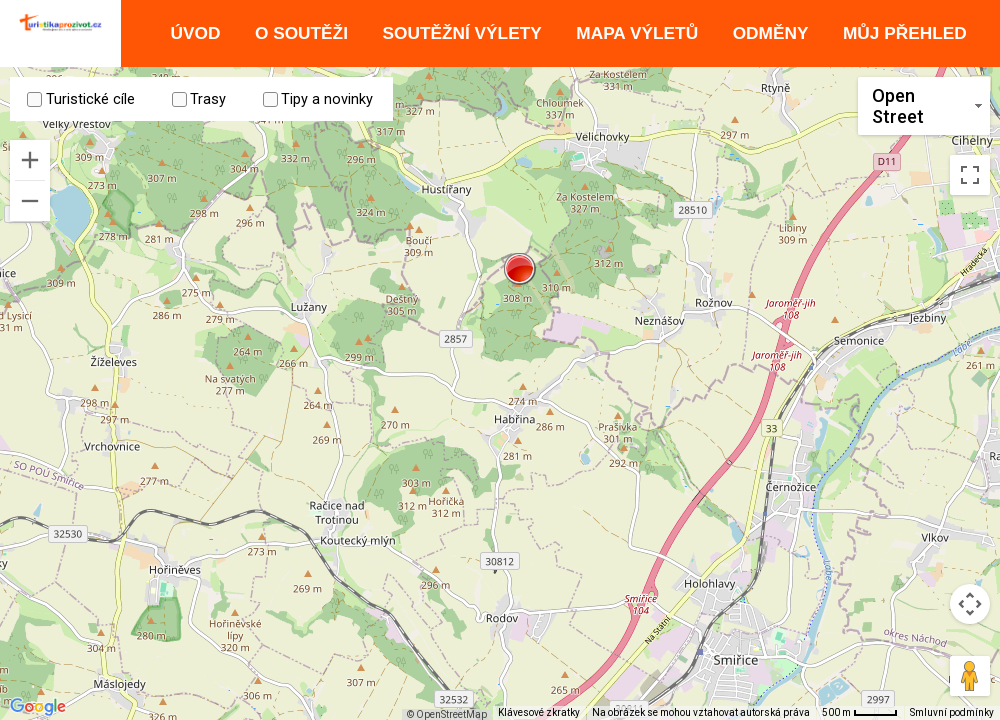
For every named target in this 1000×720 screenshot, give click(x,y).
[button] (520, 269)
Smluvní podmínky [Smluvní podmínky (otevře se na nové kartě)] (952, 712)
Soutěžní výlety (462, 33)
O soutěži (301, 33)
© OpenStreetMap (456, 714)
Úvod (195, 33)
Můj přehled (905, 33)
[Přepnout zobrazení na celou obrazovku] (970, 154)
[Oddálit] (30, 200)
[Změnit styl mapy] (924, 106)
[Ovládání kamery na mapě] (970, 604)
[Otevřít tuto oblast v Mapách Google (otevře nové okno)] (38, 707)
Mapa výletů (637, 33)
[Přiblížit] (30, 159)
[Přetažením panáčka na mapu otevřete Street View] (970, 676)
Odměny (771, 33)
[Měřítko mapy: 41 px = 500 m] (860, 713)
